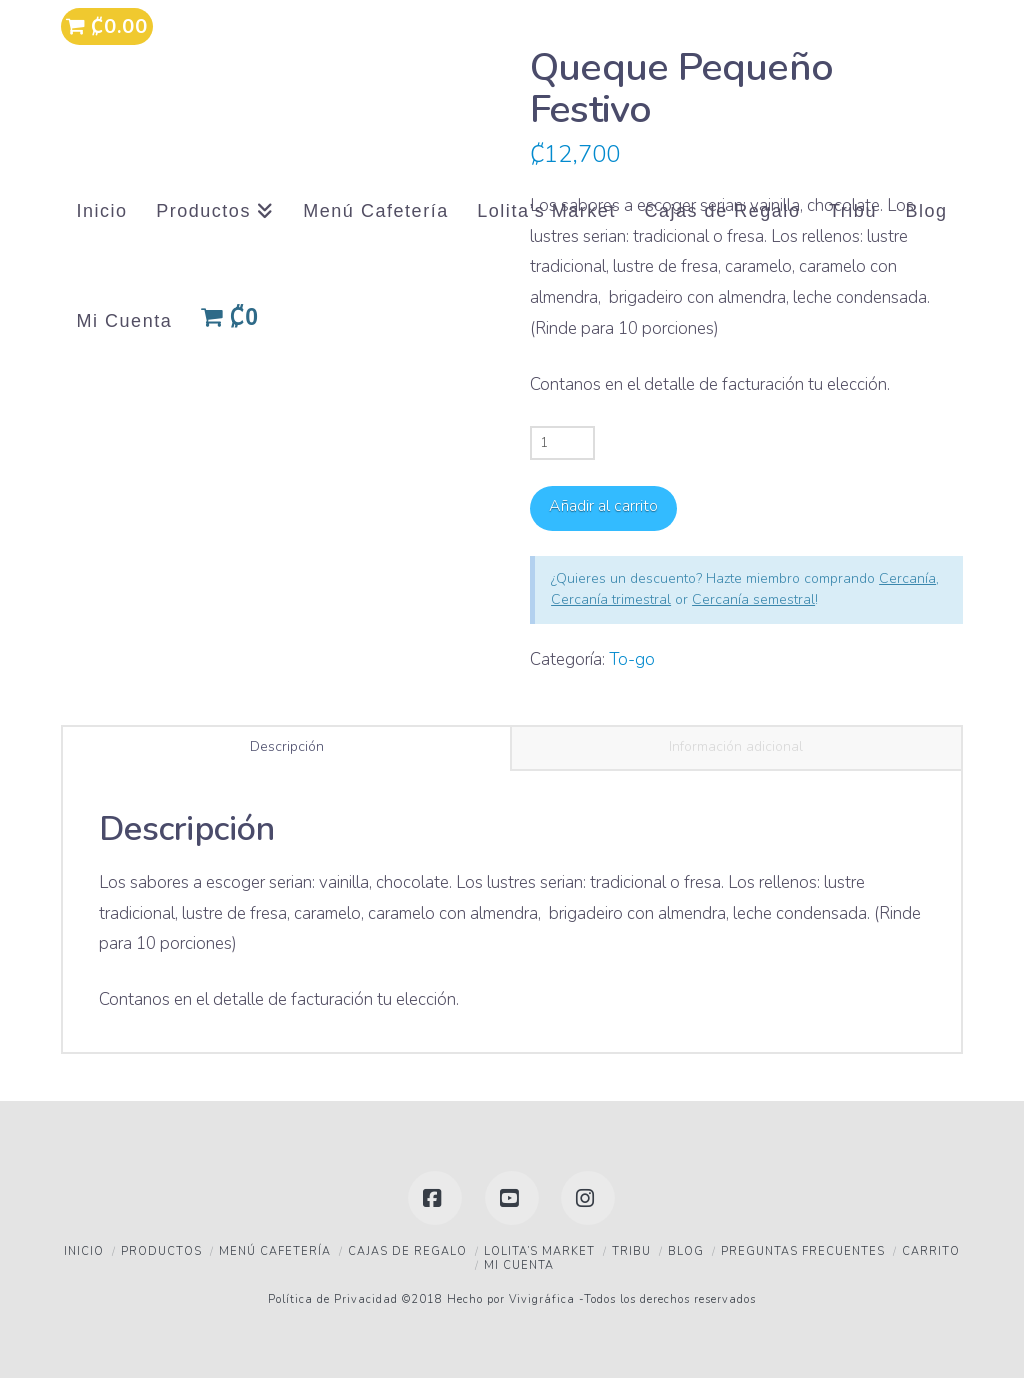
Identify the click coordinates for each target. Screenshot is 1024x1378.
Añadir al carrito (603, 506)
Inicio (84, 1251)
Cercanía (907, 578)
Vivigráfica (540, 1299)
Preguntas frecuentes (803, 1251)
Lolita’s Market (539, 1251)
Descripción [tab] (287, 746)
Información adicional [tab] (736, 746)
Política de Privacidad (333, 1299)
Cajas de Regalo (407, 1251)
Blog (686, 1251)
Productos (161, 1251)
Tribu (631, 1251)
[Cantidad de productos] (562, 443)
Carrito (931, 1251)
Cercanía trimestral (611, 599)
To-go (632, 659)
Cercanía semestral (753, 599)
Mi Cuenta (519, 1265)
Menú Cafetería (275, 1251)
